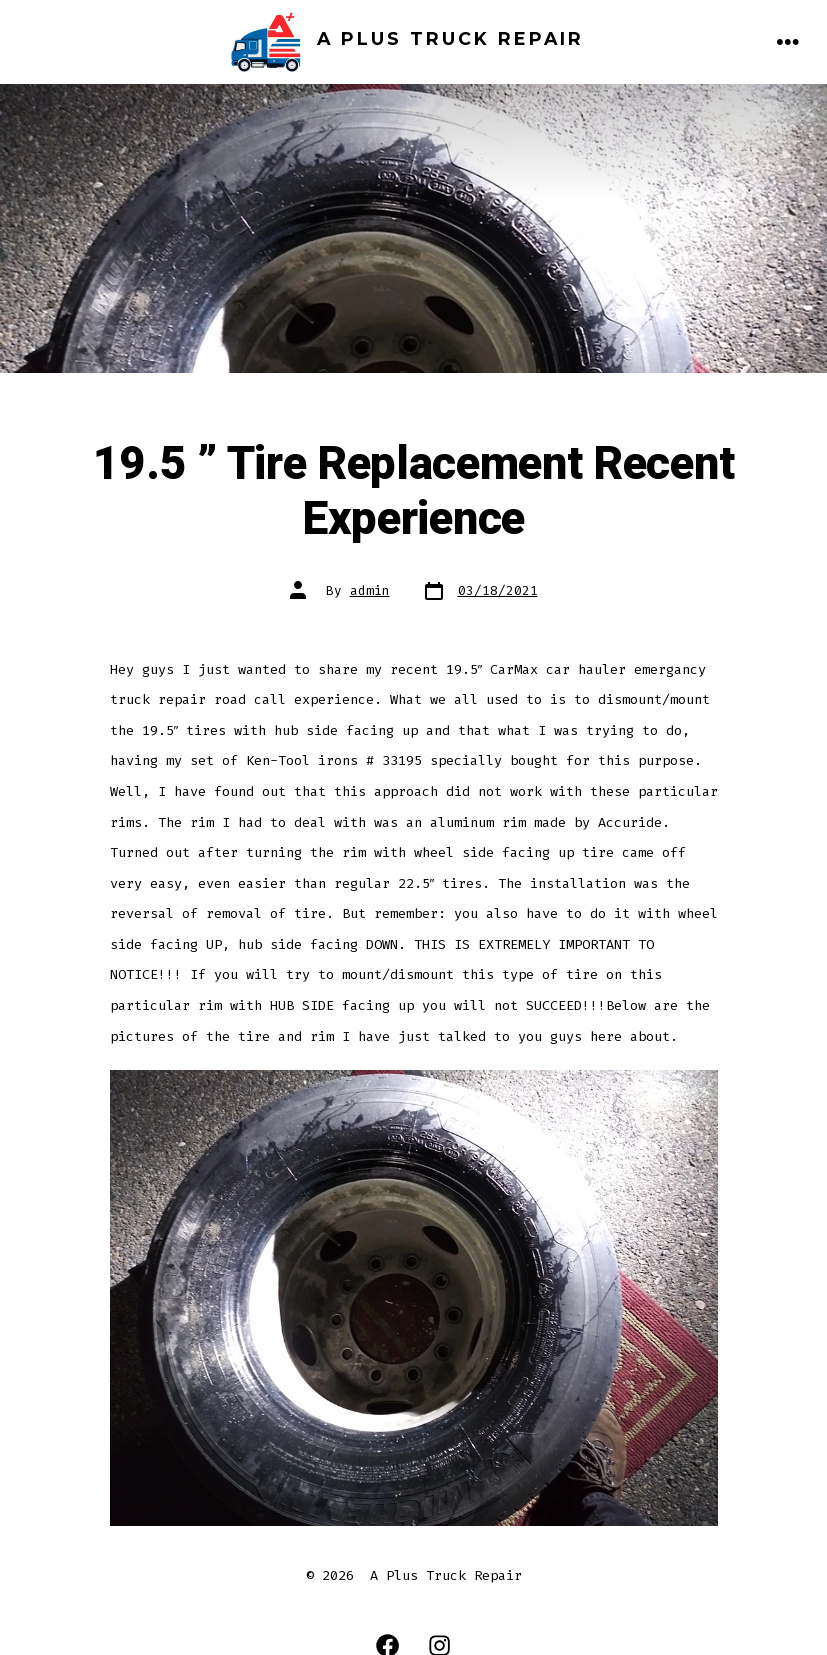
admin (370, 590)
